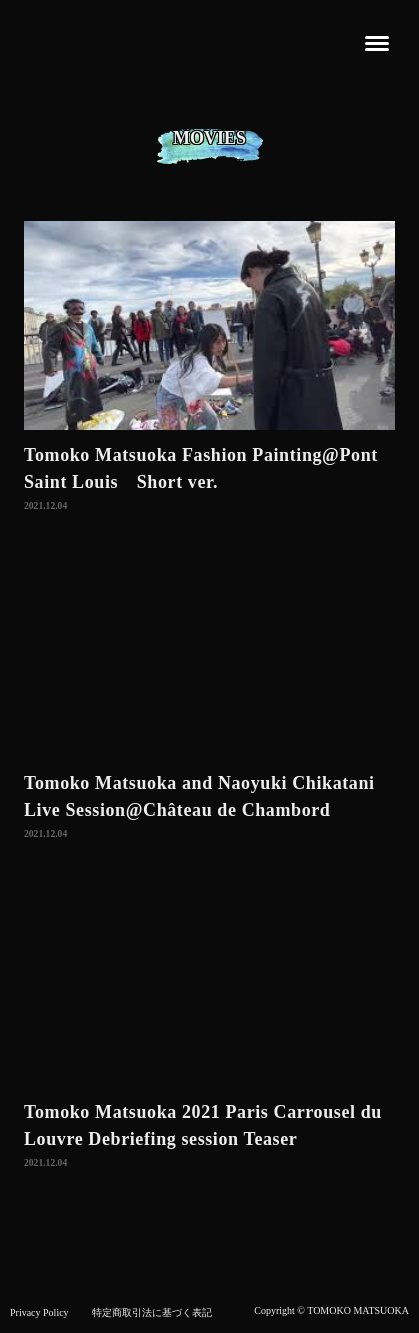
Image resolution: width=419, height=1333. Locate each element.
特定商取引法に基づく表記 (152, 1312)
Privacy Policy (39, 1312)
